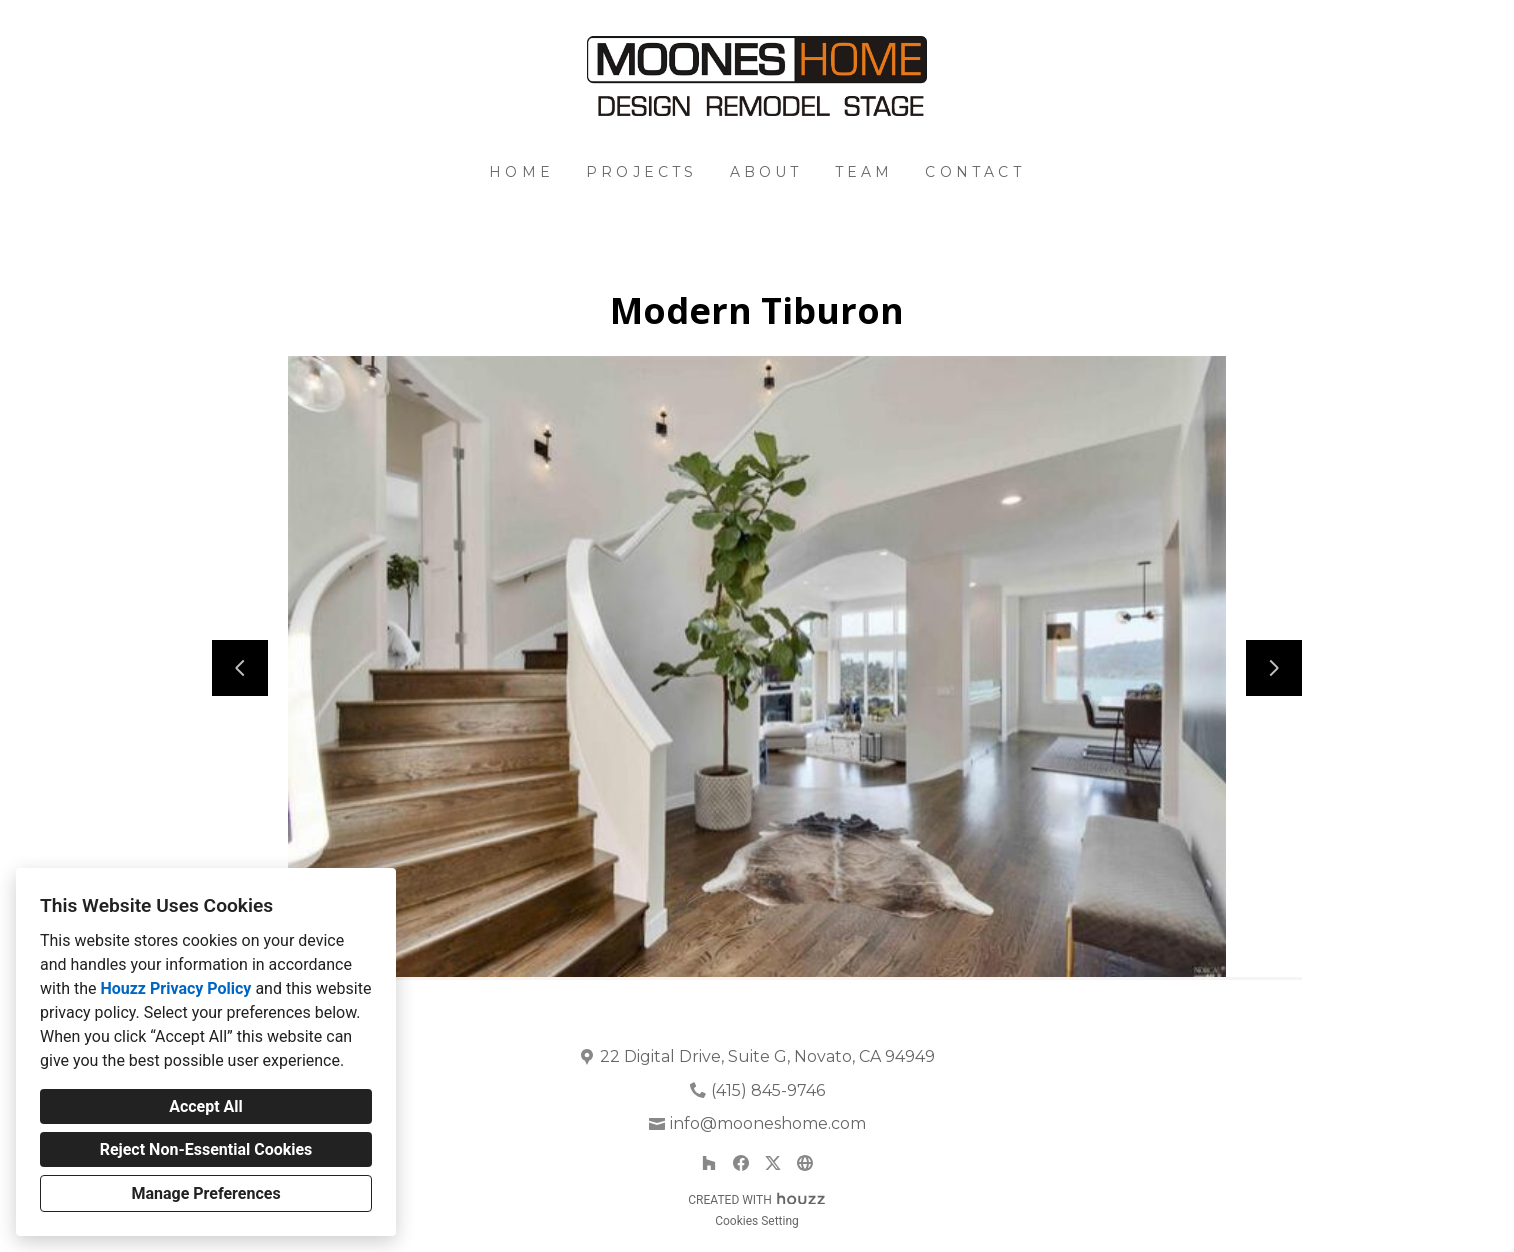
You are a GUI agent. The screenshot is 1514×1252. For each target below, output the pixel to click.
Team (864, 172)
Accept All (206, 1106)
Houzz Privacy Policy (175, 988)
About (766, 172)
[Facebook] (741, 1163)
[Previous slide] (240, 668)
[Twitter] (773, 1163)
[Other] (805, 1163)
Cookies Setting (757, 1221)
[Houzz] (709, 1163)
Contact (974, 172)
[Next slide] (1274, 668)
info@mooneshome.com (768, 1123)
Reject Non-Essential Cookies (206, 1149)
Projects (642, 172)
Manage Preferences (205, 1193)
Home (521, 172)
